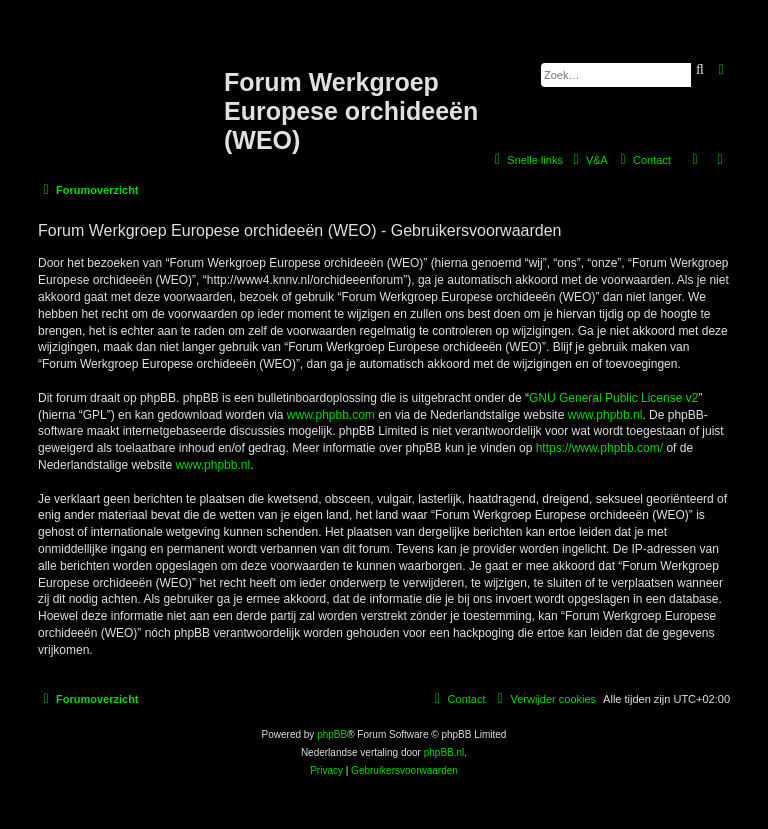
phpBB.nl (444, 752)
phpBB (332, 734)
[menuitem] (588, 160)
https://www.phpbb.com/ (599, 448)
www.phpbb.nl (605, 415)
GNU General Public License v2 (613, 398)
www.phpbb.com (331, 415)
